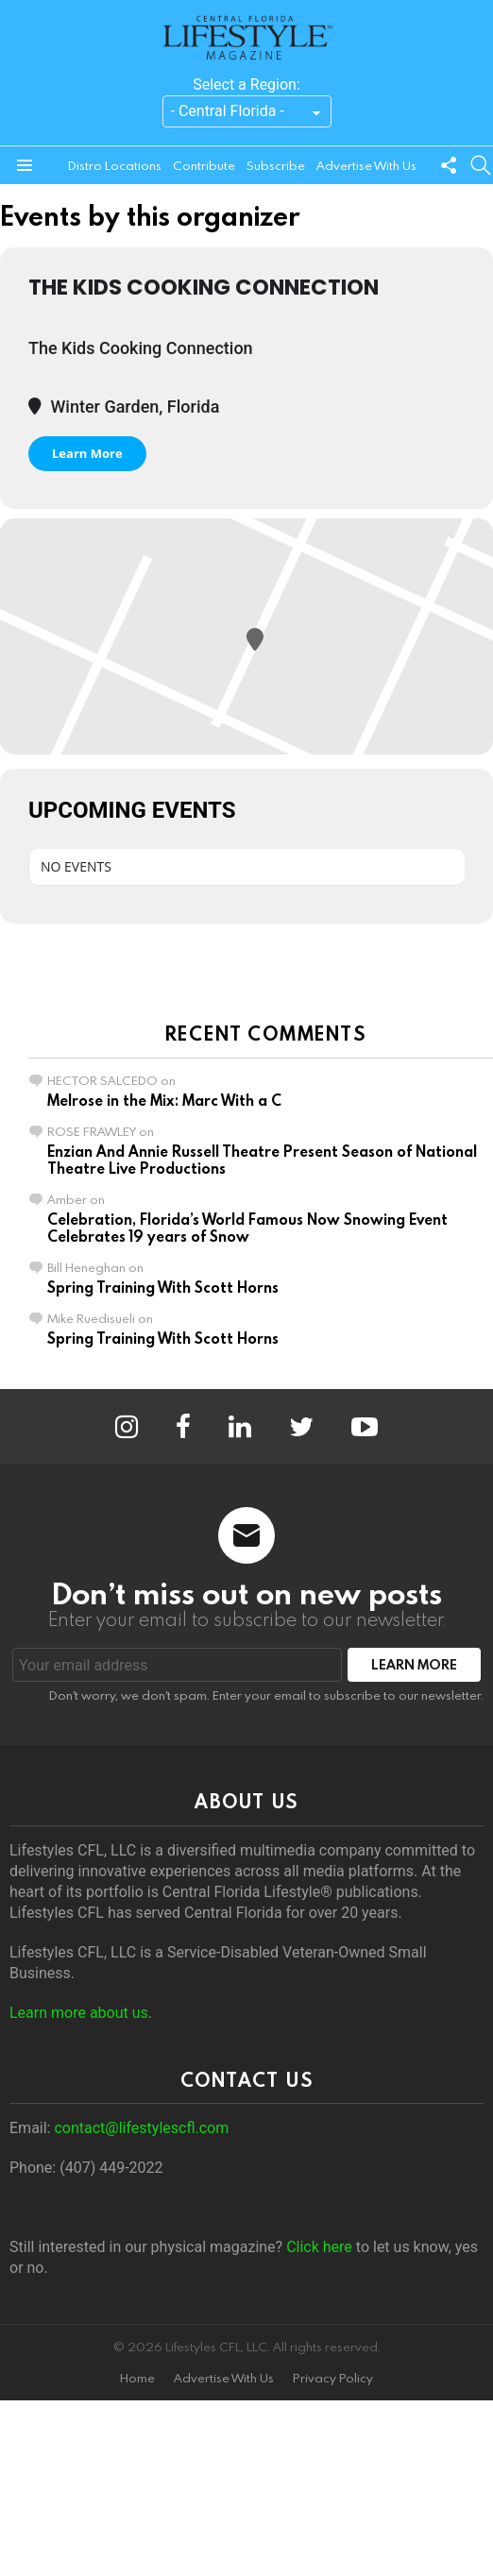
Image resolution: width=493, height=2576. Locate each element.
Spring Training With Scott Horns (163, 1287)
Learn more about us (78, 2013)
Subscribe (275, 165)
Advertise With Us (366, 165)
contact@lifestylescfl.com (141, 2128)
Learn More (87, 453)
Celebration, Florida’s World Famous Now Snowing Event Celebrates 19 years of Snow (247, 1228)
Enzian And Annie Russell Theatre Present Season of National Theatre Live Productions (262, 1160)
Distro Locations (115, 165)
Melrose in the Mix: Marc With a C (164, 1100)
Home (137, 2378)
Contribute (204, 165)
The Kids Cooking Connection (203, 287)
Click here (319, 2247)
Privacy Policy (333, 2378)
